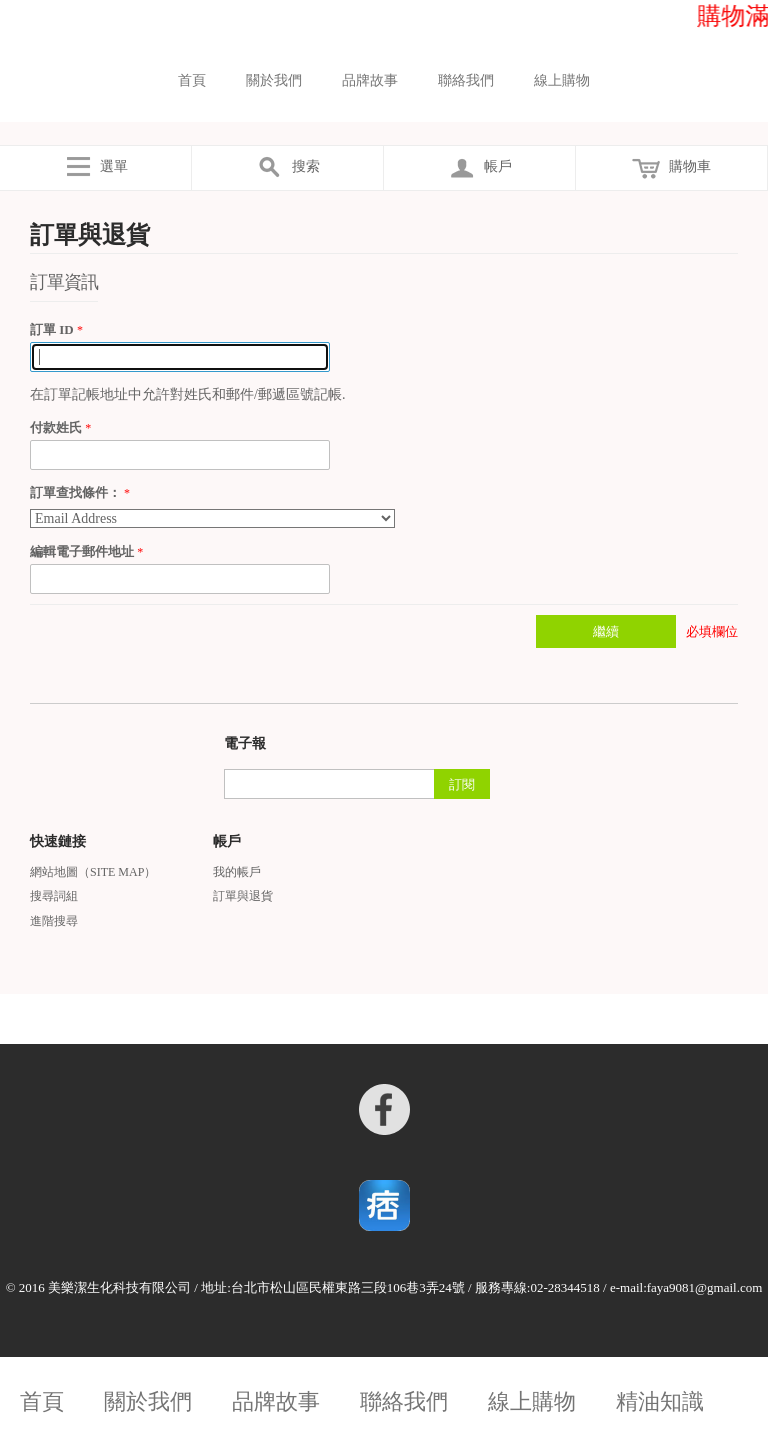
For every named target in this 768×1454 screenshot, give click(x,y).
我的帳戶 (237, 872)
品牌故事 (370, 80)
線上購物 (562, 80)
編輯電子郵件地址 (83, 551)
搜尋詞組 (54, 896)
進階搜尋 (54, 921)
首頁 (192, 80)
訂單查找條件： (75, 492)
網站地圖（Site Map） (93, 872)
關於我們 (274, 80)
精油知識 (660, 1402)
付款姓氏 (57, 427)
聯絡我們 (466, 80)
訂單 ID (53, 329)
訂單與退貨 (243, 896)
